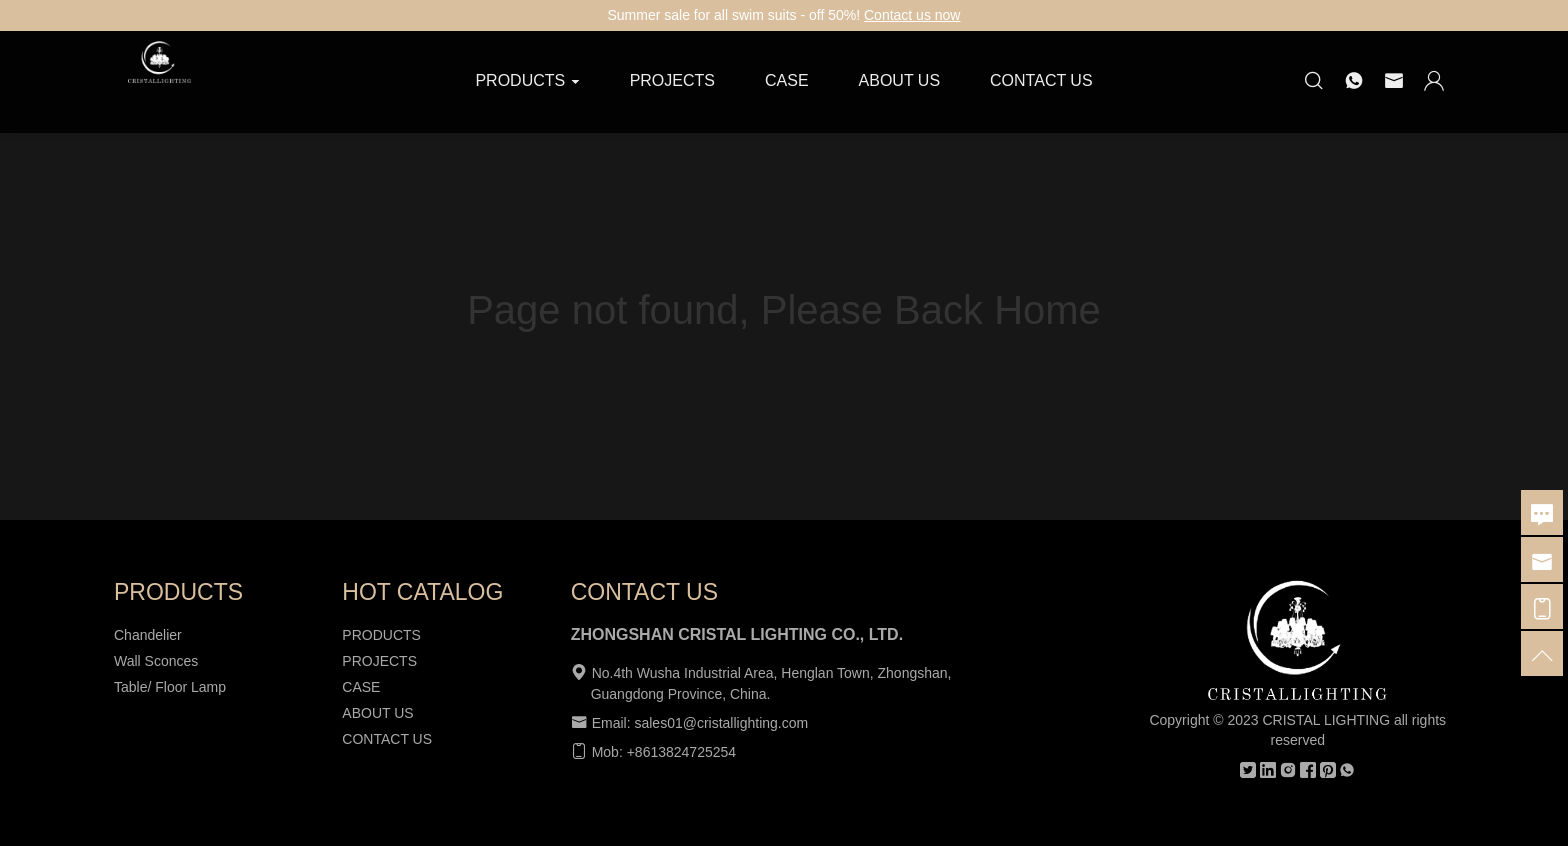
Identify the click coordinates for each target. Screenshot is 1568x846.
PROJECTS (672, 80)
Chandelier (148, 635)
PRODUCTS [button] (527, 80)
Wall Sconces (156, 661)
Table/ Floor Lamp (170, 687)
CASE (787, 80)
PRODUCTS (381, 635)
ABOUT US (900, 80)
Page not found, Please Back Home (784, 310)
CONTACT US (1041, 80)
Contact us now (912, 15)
